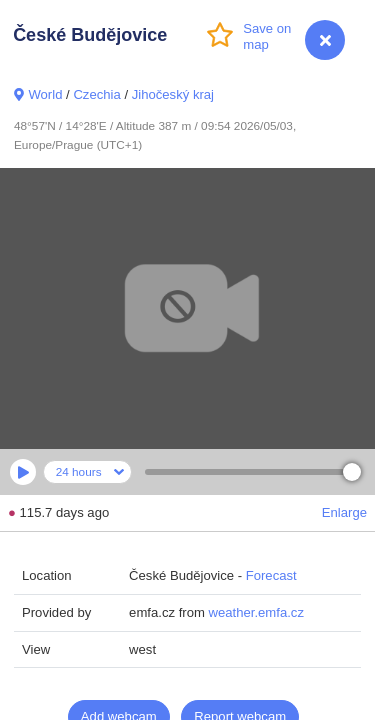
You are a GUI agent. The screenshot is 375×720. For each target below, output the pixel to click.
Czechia (96, 94)
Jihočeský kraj (173, 94)
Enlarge (344, 512)
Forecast (271, 575)
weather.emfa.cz (256, 612)
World (45, 94)
